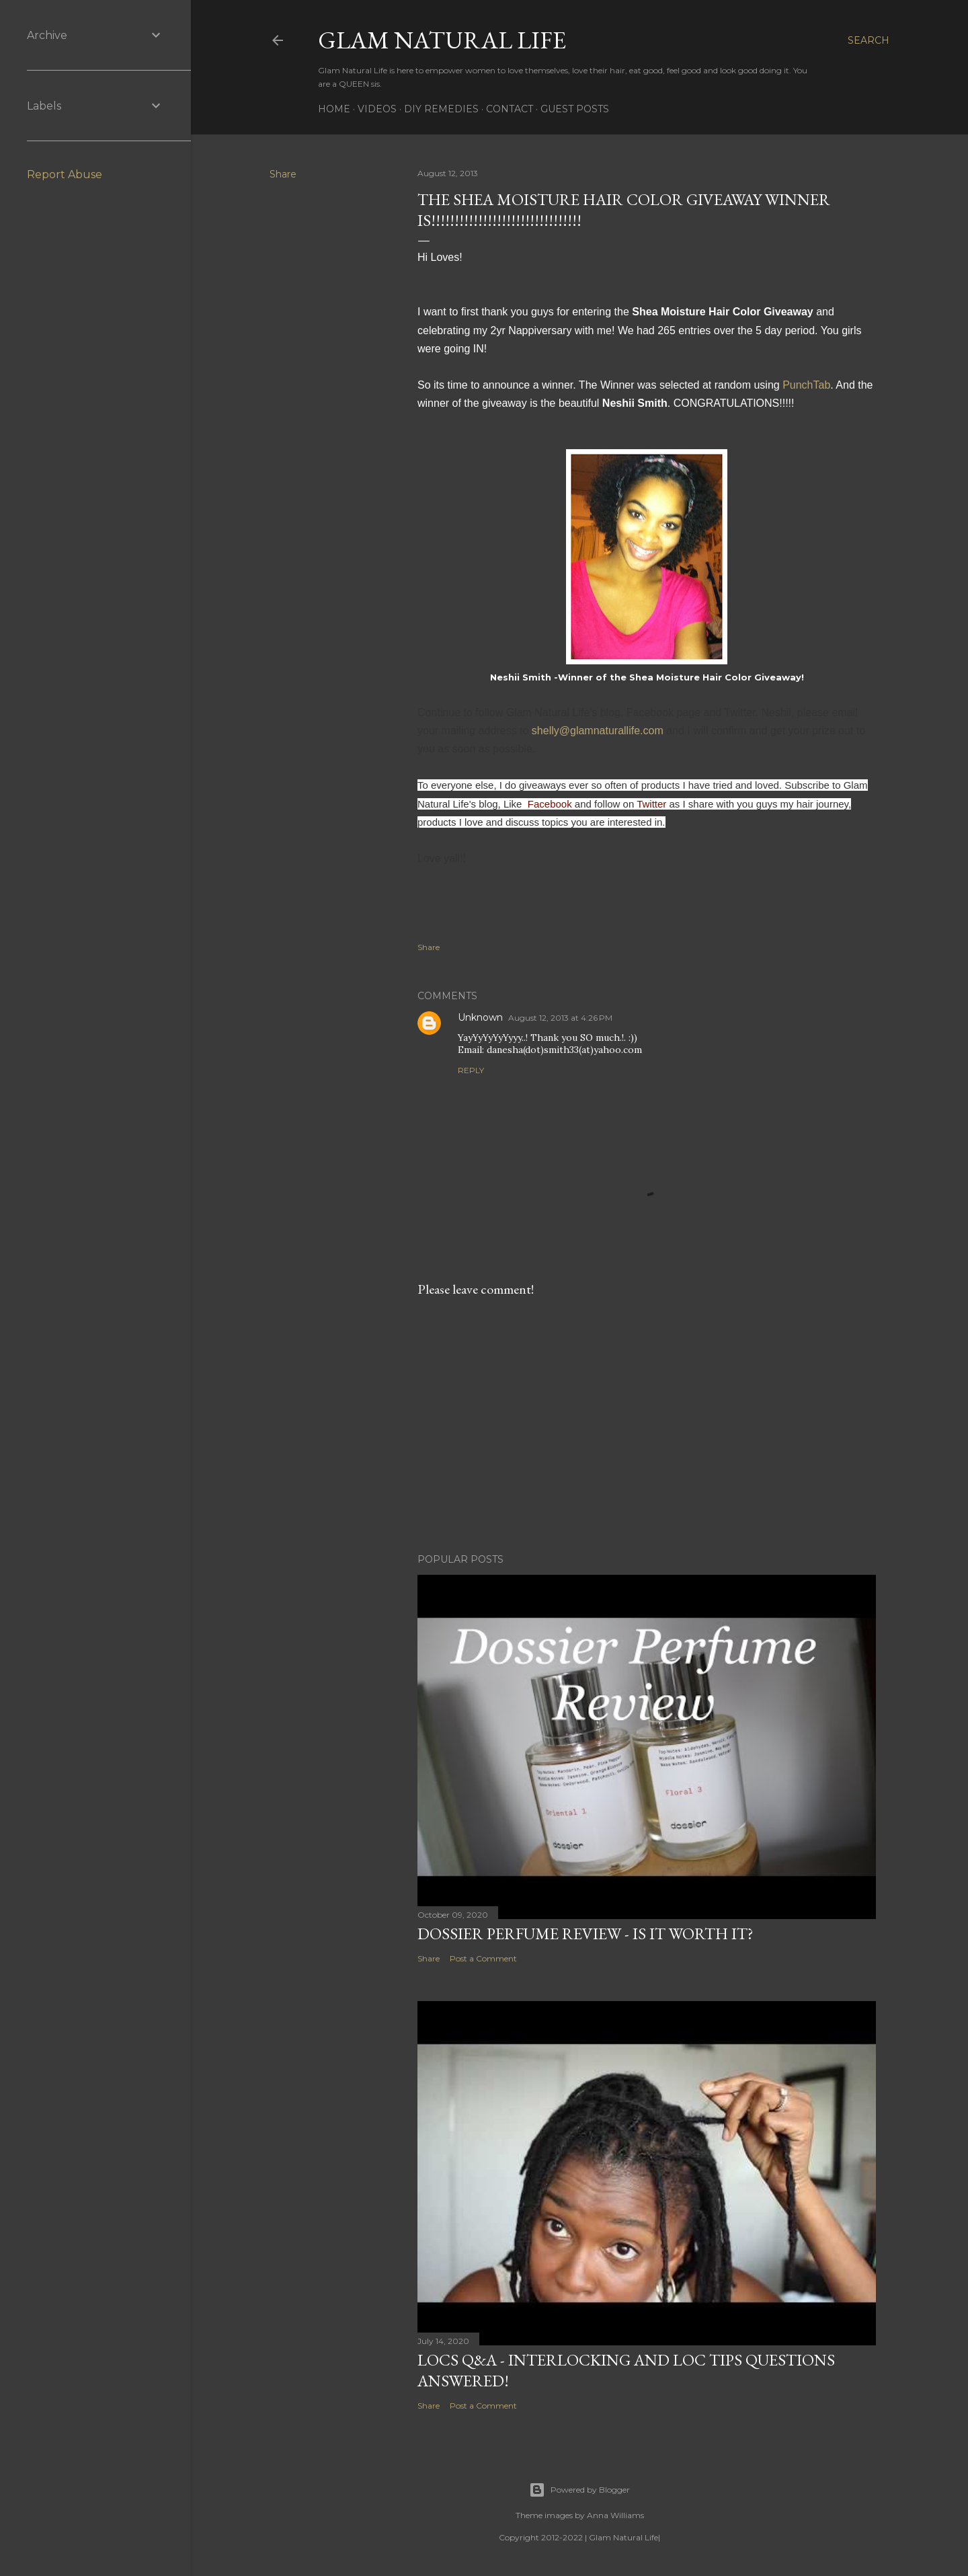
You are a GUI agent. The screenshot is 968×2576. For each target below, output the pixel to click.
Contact (509, 109)
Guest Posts (574, 109)
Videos (377, 109)
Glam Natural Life (442, 40)
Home (334, 109)
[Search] (868, 40)
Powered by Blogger (579, 2490)
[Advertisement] (646, 1425)
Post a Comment (483, 1958)
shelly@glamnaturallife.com (597, 730)
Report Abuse (64, 174)
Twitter (651, 804)
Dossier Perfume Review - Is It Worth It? (585, 1933)
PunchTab (806, 385)
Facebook (550, 804)
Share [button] (283, 174)
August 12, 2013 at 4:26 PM (560, 1018)
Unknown (480, 1017)
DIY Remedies (441, 109)
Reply (471, 1070)
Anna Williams (615, 2515)
